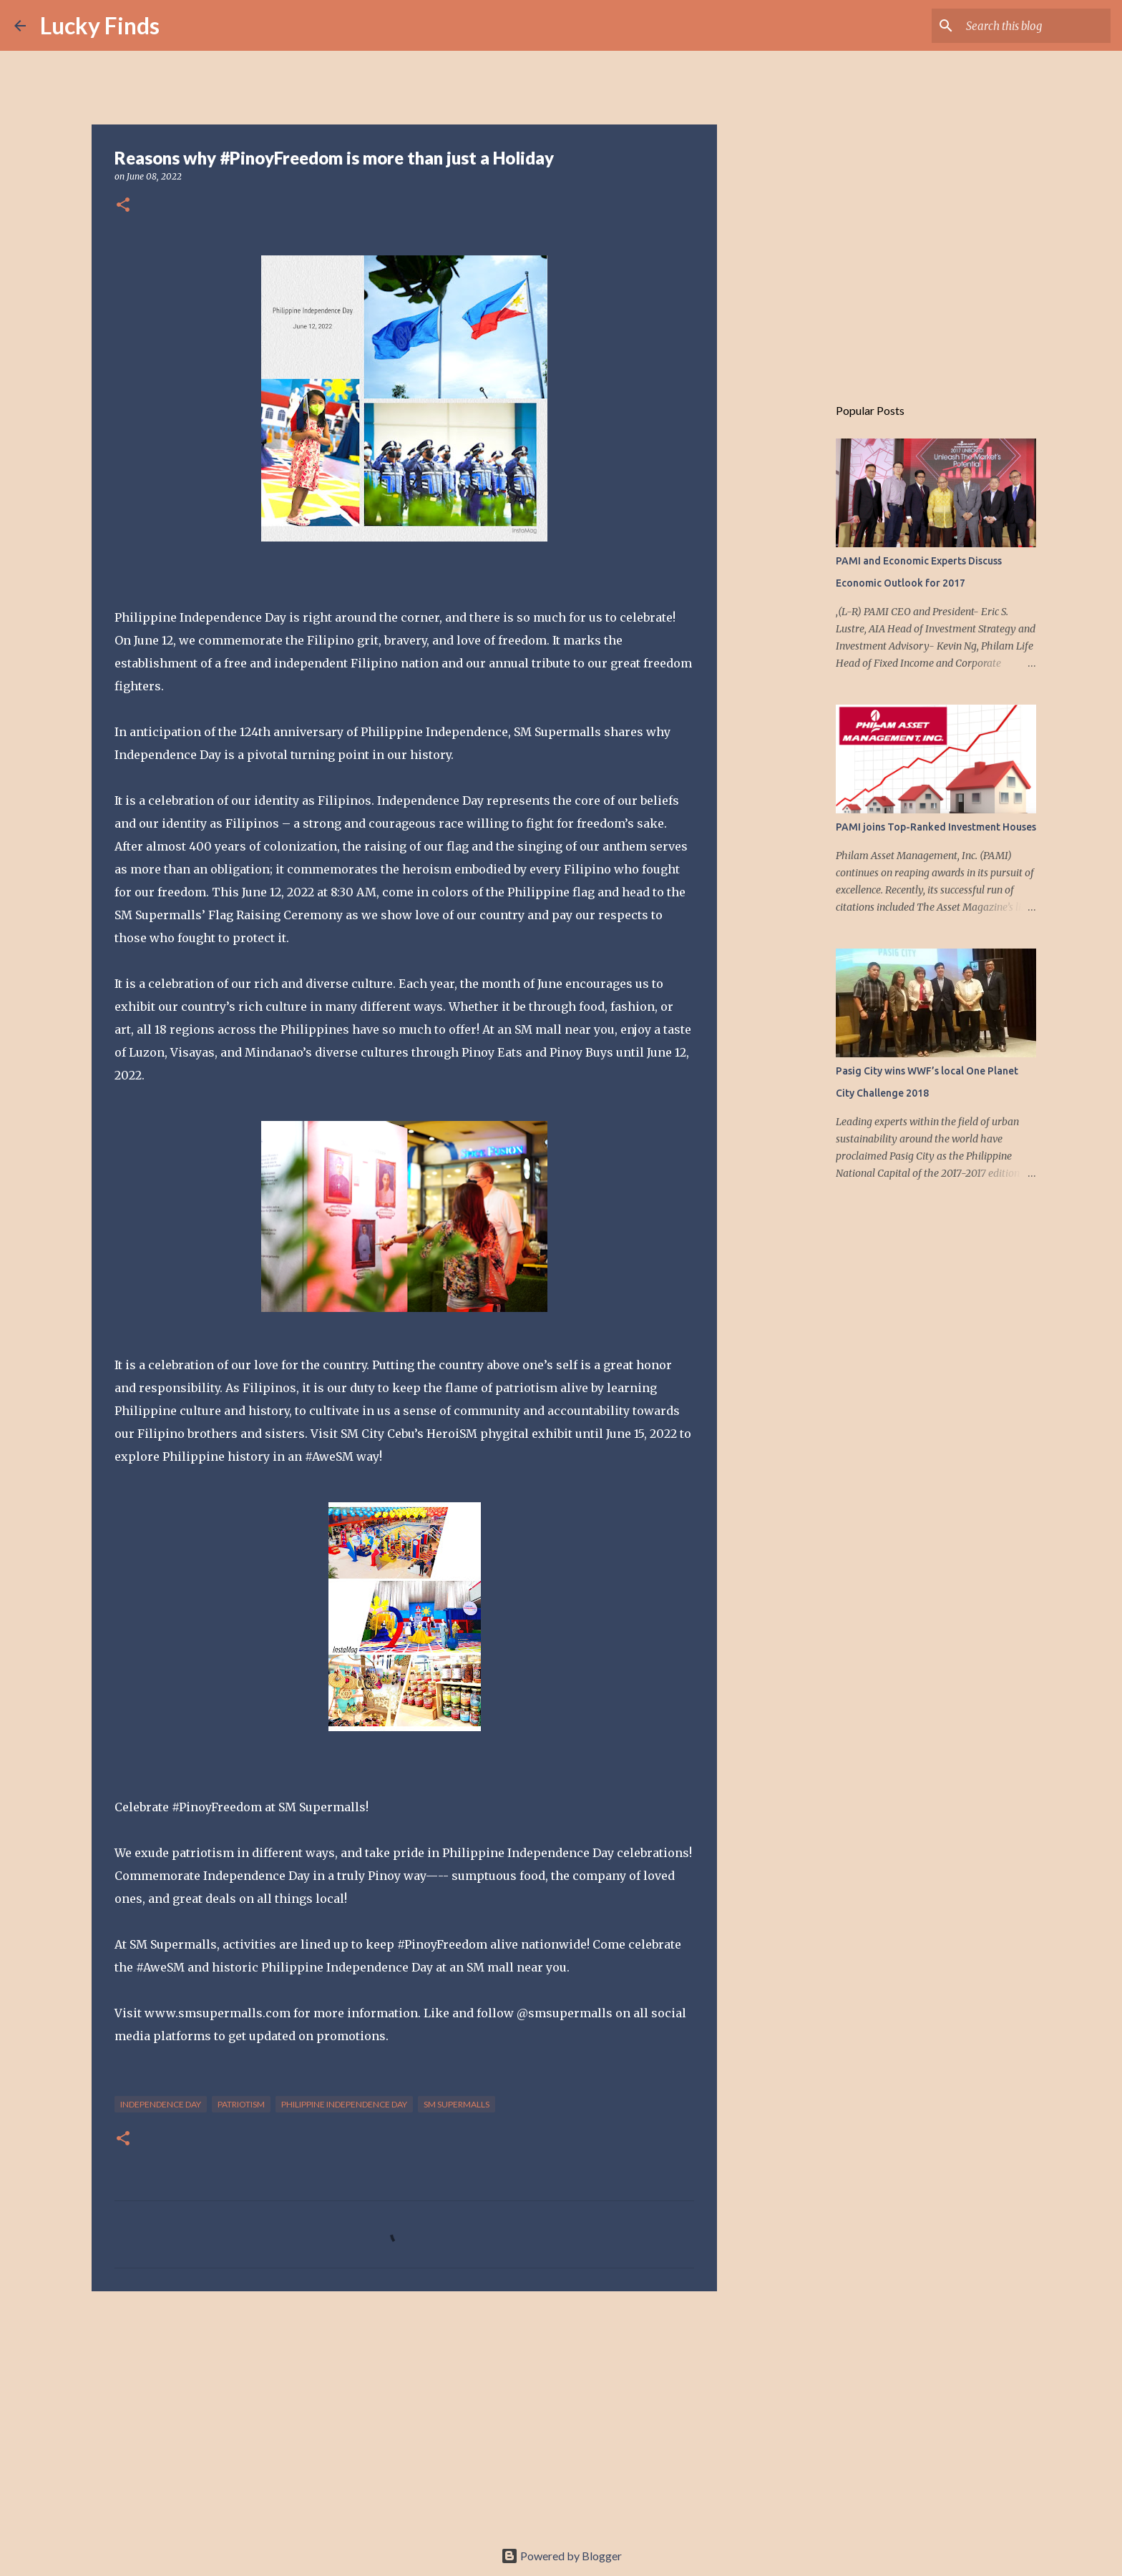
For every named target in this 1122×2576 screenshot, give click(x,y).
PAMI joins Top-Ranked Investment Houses (936, 827)
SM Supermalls (456, 2104)
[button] (123, 205)
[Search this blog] (1035, 26)
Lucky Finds (100, 25)
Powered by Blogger (561, 2555)
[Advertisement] (404, 2413)
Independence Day (160, 2104)
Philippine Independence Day (344, 2104)
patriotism (241, 2104)
